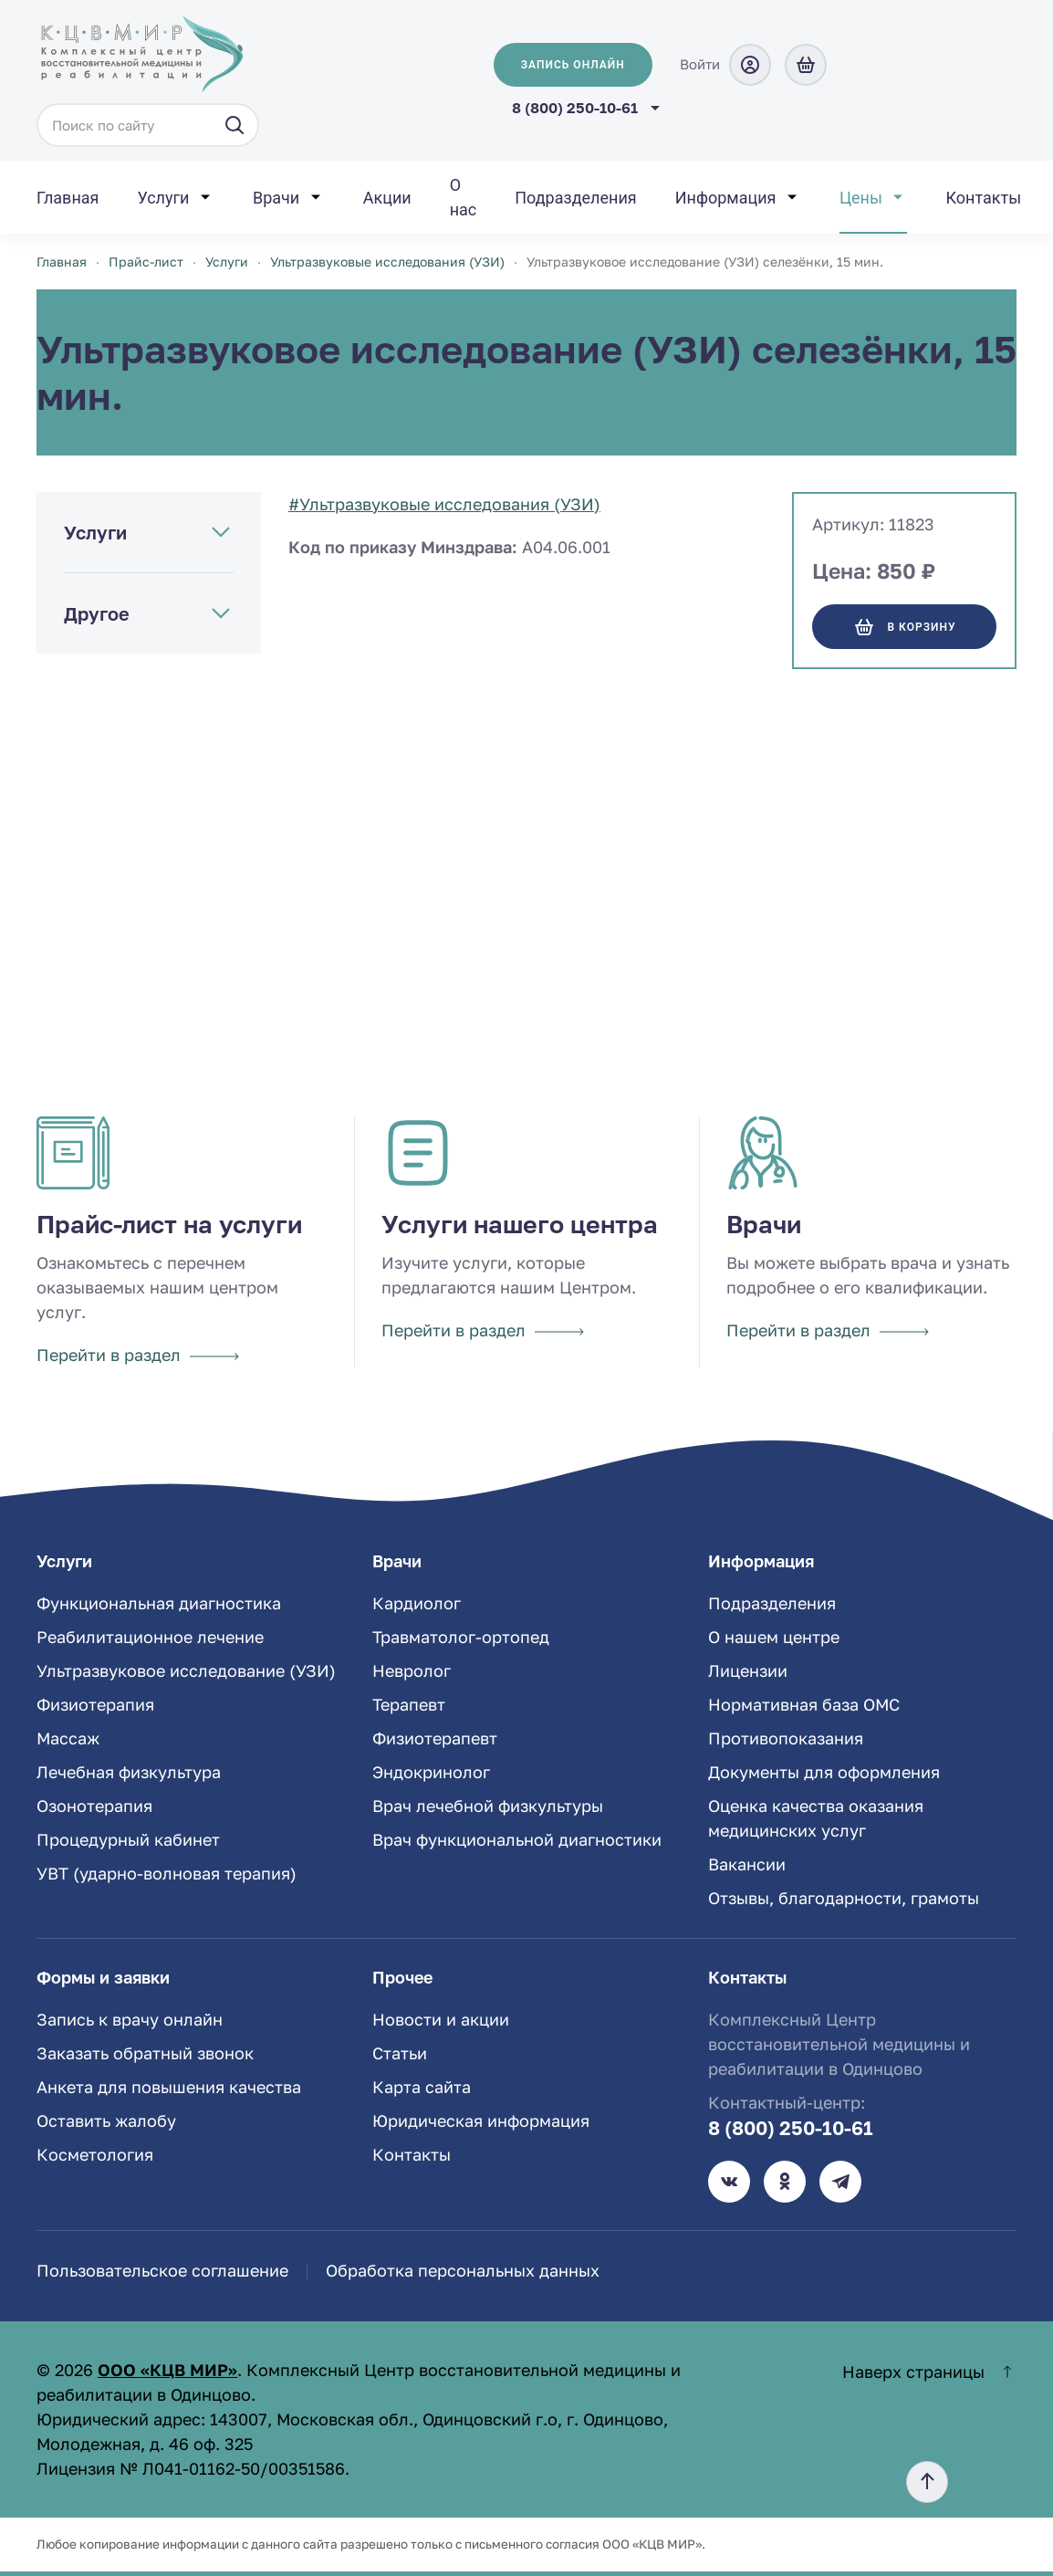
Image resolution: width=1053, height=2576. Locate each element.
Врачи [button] (276, 197)
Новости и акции (440, 2019)
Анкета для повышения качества (168, 2087)
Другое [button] (97, 613)
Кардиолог (416, 1603)
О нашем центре (773, 1637)
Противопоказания (785, 1738)
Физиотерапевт (434, 1738)
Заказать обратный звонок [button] (145, 2053)
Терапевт (408, 1704)
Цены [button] (860, 197)
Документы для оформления (824, 1772)
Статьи (399, 2053)
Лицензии (747, 1670)
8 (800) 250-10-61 (575, 107)
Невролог (411, 1670)
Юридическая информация (480, 2120)
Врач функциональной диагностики (517, 1839)
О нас (463, 197)
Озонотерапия (94, 1806)
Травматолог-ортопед (460, 1637)
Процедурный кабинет (128, 1839)
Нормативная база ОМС (804, 1704)
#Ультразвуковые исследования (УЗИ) (444, 504)
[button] (927, 2482)
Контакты (983, 197)
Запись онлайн (573, 64)
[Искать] (234, 125)
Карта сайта (421, 2087)
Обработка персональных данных (462, 2270)
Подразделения (575, 197)
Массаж (67, 1738)
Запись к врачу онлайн (129, 2019)
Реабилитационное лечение (150, 1637)
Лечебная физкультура (128, 1772)
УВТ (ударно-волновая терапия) (166, 1873)
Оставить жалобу (106, 2120)
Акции (387, 197)
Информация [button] (726, 197)
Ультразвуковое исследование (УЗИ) (186, 1670)
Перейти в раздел (137, 1355)
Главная (67, 197)
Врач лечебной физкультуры (487, 1806)
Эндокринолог (431, 1772)
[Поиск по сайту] (147, 125)
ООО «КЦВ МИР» (167, 2370)
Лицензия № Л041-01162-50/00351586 (190, 2468)
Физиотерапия (95, 1704)
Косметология (94, 2154)
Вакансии (747, 1864)
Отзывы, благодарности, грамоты (843, 1898)
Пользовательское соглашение (162, 2270)
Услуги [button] (163, 197)
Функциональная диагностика (158, 1603)
